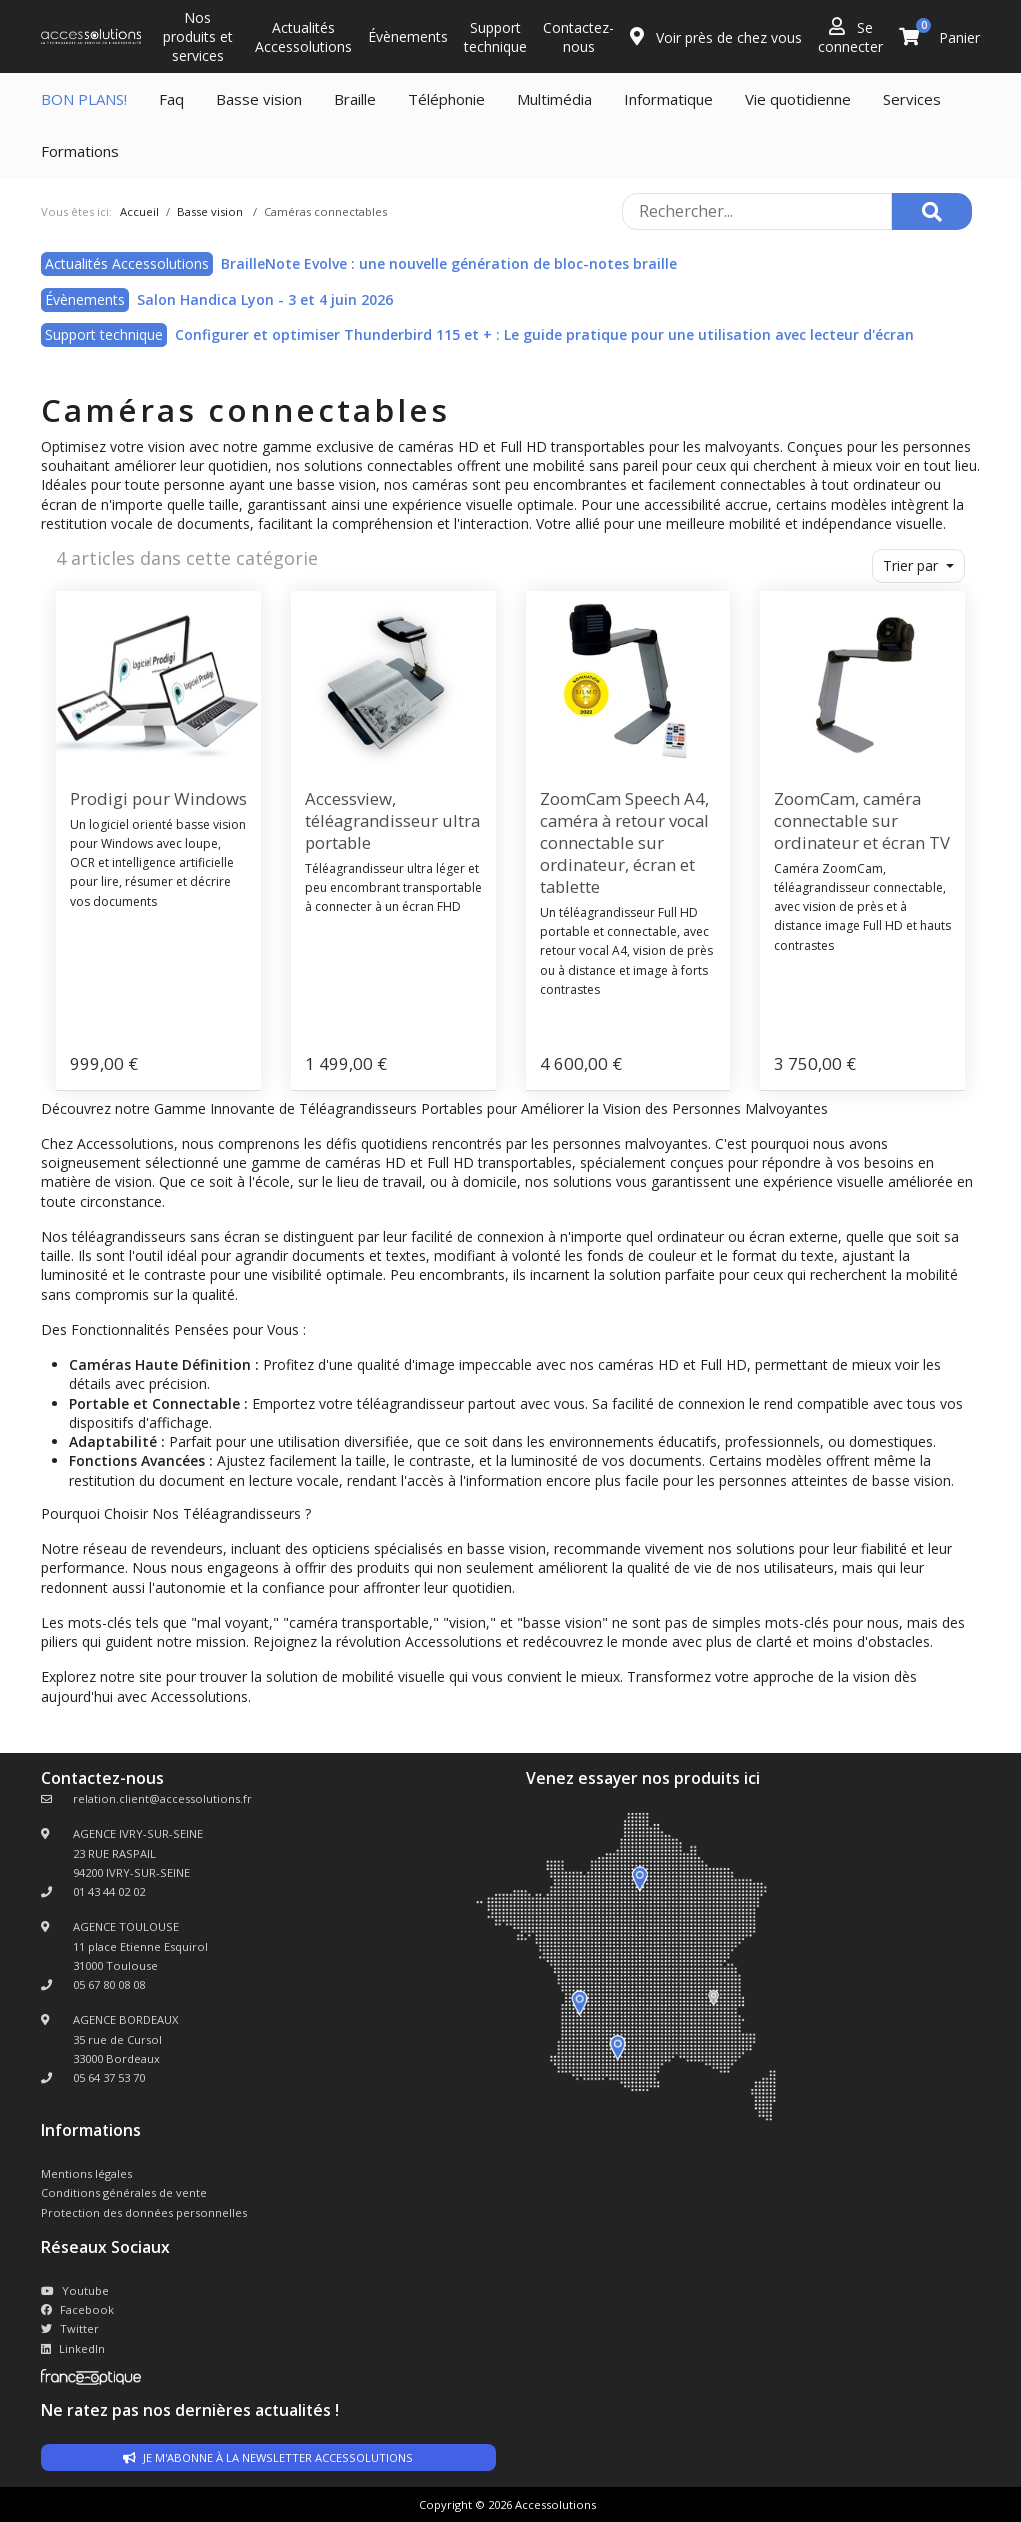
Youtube (75, 2290)
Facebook (77, 2309)
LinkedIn (73, 2348)
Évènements (408, 36)
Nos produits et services (198, 36)
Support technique (495, 37)
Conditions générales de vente (124, 2192)
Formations (80, 151)
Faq (171, 99)
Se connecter (850, 36)
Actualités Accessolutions (303, 37)
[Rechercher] (932, 211)
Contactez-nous (578, 37)
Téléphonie (446, 99)
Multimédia (554, 99)
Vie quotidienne (798, 99)
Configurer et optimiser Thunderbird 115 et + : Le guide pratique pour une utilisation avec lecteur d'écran (544, 334)
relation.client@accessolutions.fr (162, 1798)
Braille (355, 99)
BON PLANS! (84, 99)
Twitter (70, 2328)
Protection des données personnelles (144, 2212)
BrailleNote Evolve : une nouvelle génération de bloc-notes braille (449, 263)
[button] (919, 566)
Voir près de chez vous (716, 37)
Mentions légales (86, 2173)
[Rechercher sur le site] (757, 211)
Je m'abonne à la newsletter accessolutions (268, 2457)
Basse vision (259, 99)
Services (912, 99)
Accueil (139, 211)
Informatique (668, 99)
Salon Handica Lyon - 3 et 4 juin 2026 (265, 299)
